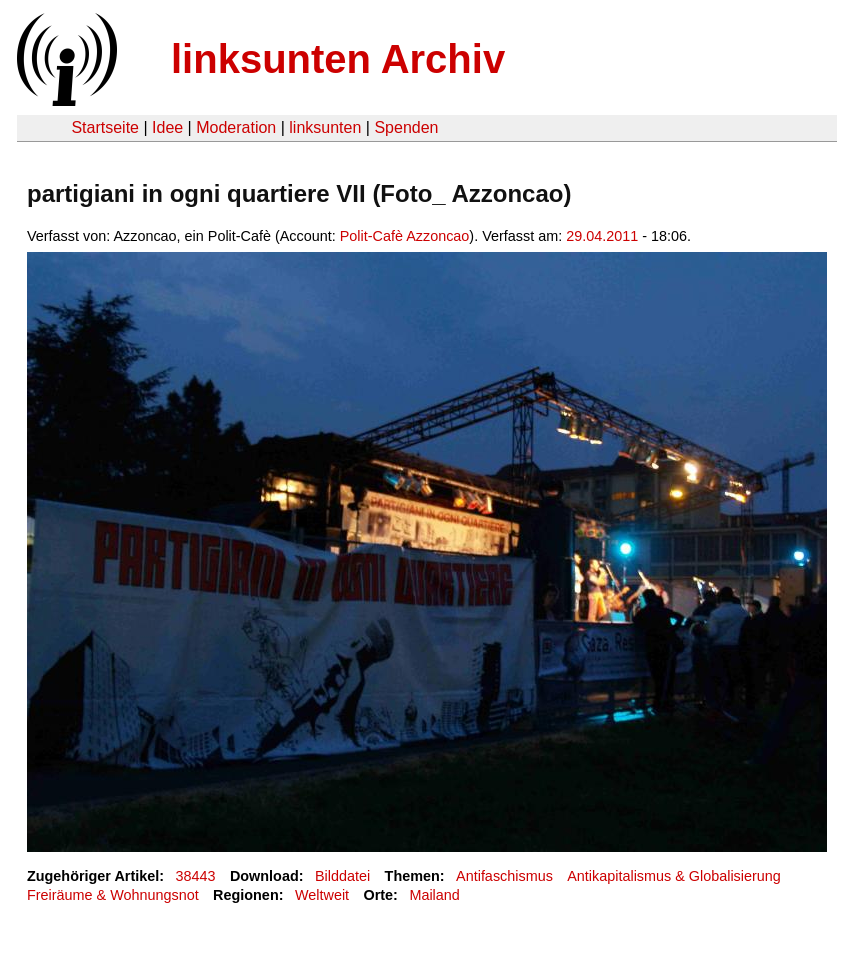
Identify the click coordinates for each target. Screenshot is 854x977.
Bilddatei (342, 876)
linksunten (325, 127)
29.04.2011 (602, 236)
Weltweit (322, 895)
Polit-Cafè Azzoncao (405, 236)
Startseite (105, 127)
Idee (167, 127)
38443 (196, 876)
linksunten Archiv (338, 59)
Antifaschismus (504, 876)
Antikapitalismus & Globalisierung (674, 876)
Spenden (406, 127)
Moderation (236, 127)
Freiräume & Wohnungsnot (113, 895)
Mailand (434, 895)
